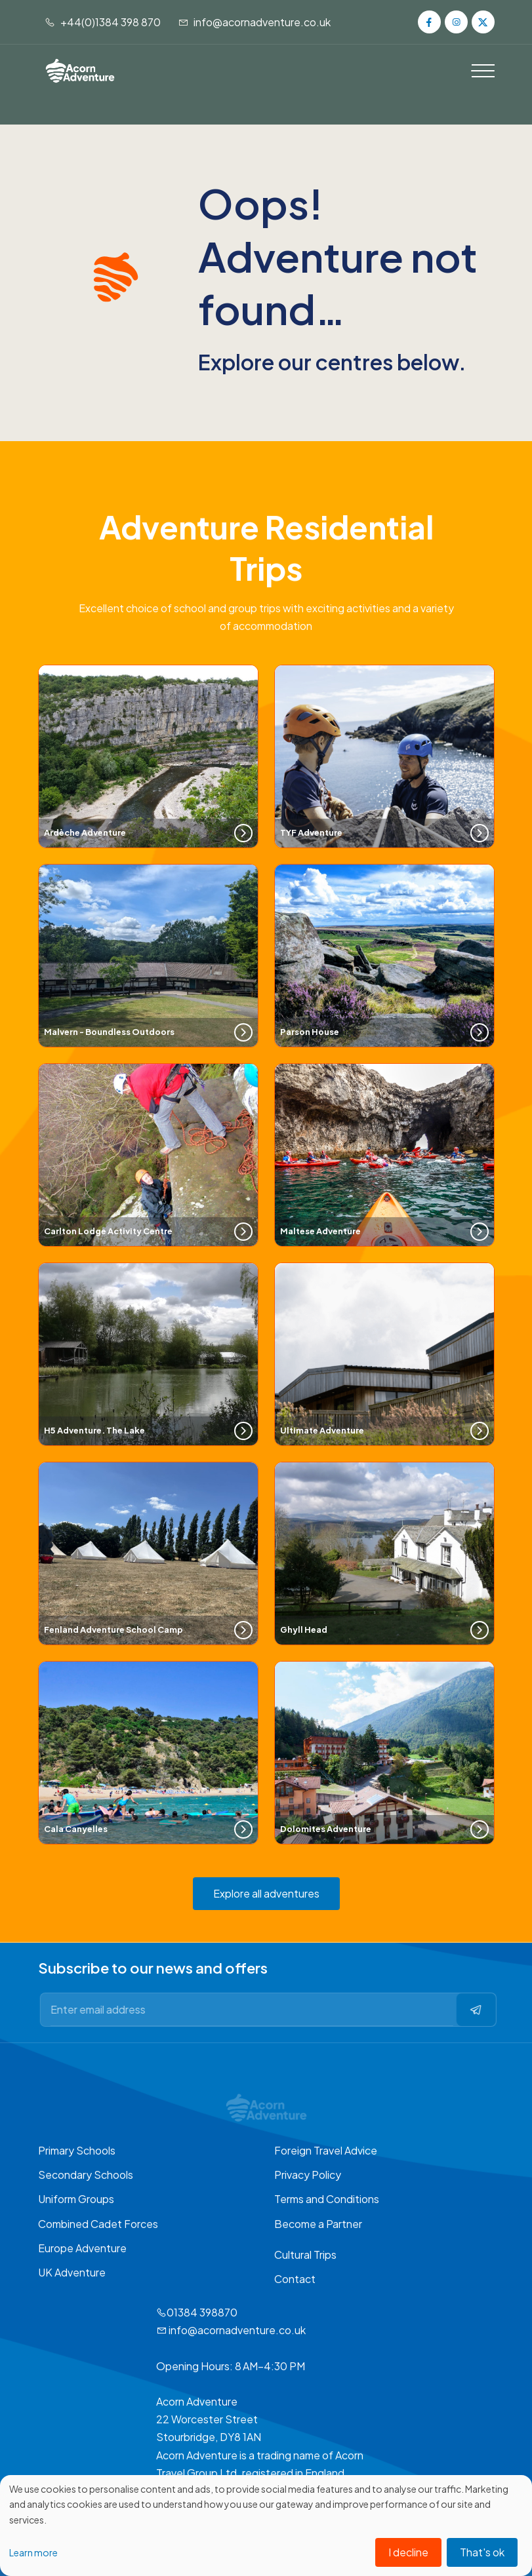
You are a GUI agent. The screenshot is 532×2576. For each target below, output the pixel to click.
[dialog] (266, 2525)
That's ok (482, 2552)
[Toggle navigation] (483, 71)
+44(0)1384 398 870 (103, 22)
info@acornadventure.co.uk (254, 22)
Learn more (33, 2552)
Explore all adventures (266, 1893)
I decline (408, 2552)
